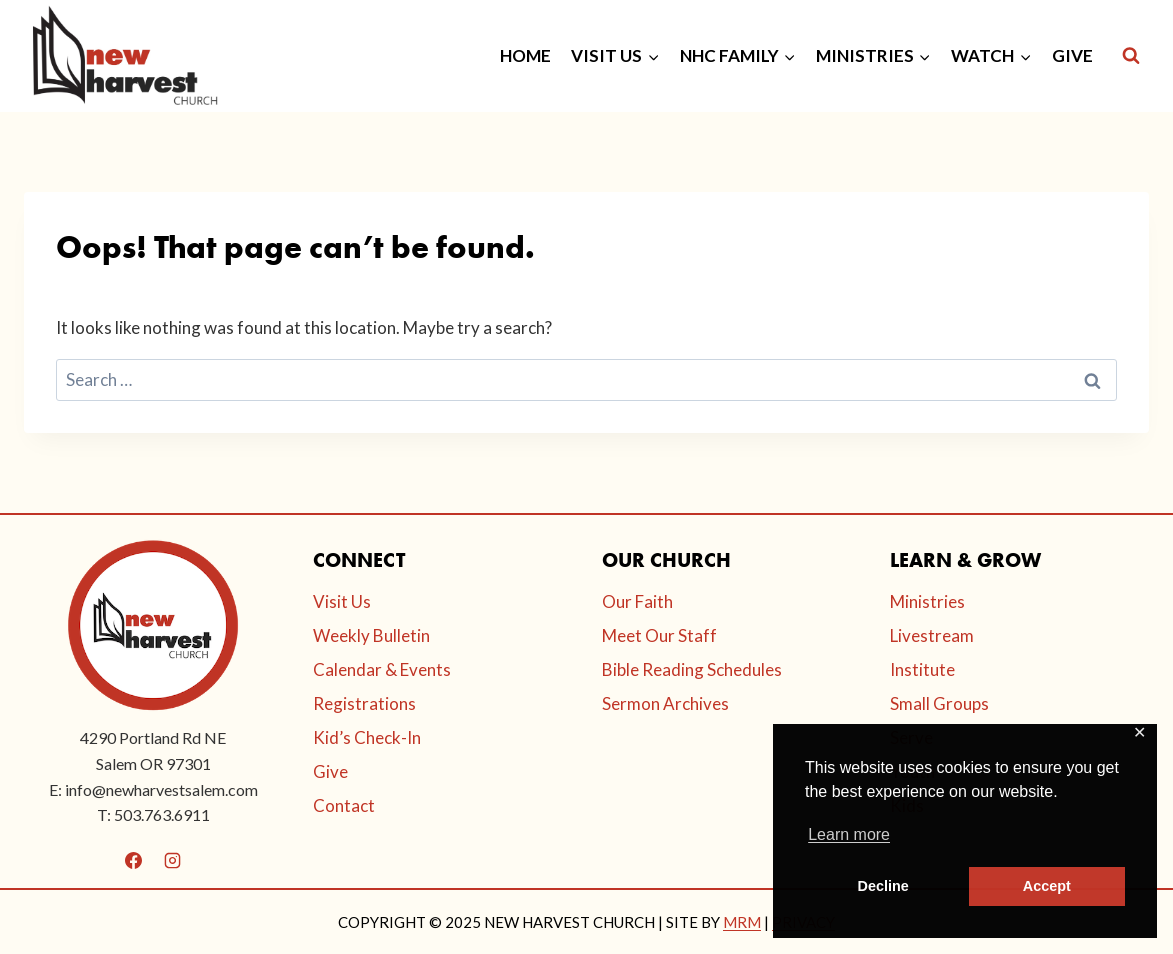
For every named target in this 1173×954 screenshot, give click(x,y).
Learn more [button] (849, 834)
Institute (922, 669)
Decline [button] (883, 886)
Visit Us (342, 601)
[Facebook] (134, 861)
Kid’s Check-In (367, 737)
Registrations (364, 703)
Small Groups (939, 703)
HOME (525, 55)
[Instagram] (173, 861)
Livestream (932, 635)
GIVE (1072, 55)
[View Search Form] (1131, 56)
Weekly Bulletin (371, 635)
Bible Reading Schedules (692, 669)
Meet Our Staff (659, 635)
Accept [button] (1047, 886)
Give (330, 771)
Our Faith (637, 601)
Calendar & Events (382, 669)
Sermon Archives (665, 703)
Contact (344, 805)
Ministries (927, 601)
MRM (742, 922)
